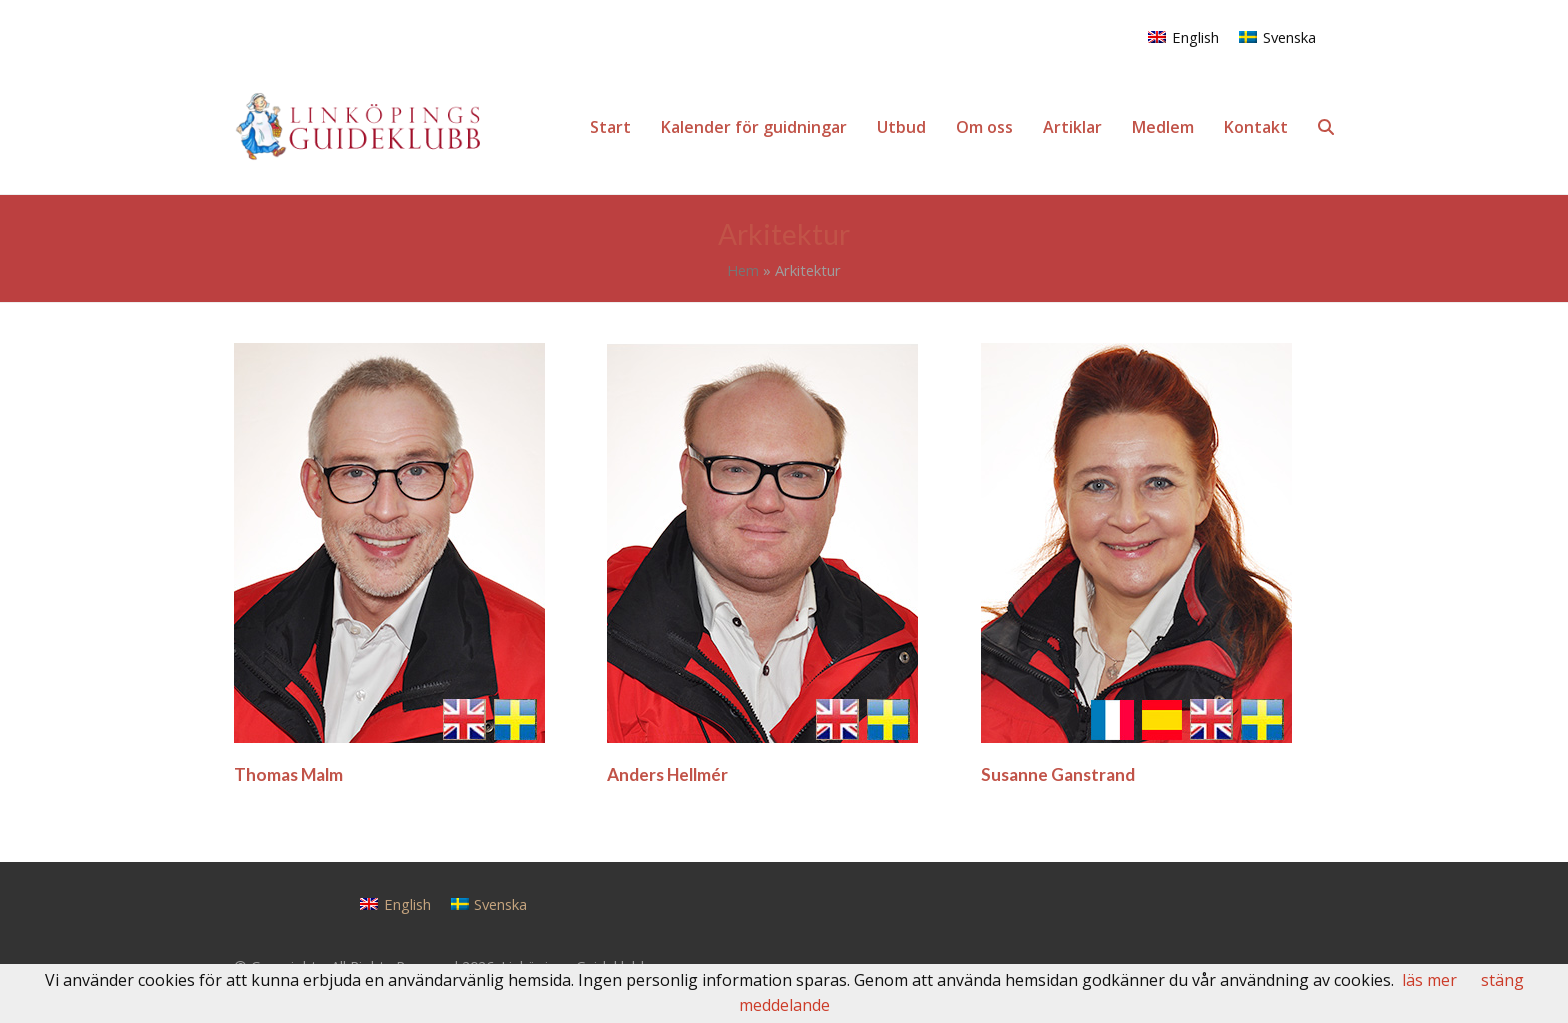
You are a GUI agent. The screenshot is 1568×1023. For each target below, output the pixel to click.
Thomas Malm (288, 774)
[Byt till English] (1183, 36)
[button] (1326, 127)
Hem (743, 270)
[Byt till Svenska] (1277, 36)
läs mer (1429, 980)
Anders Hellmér (667, 774)
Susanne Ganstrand (1058, 774)
